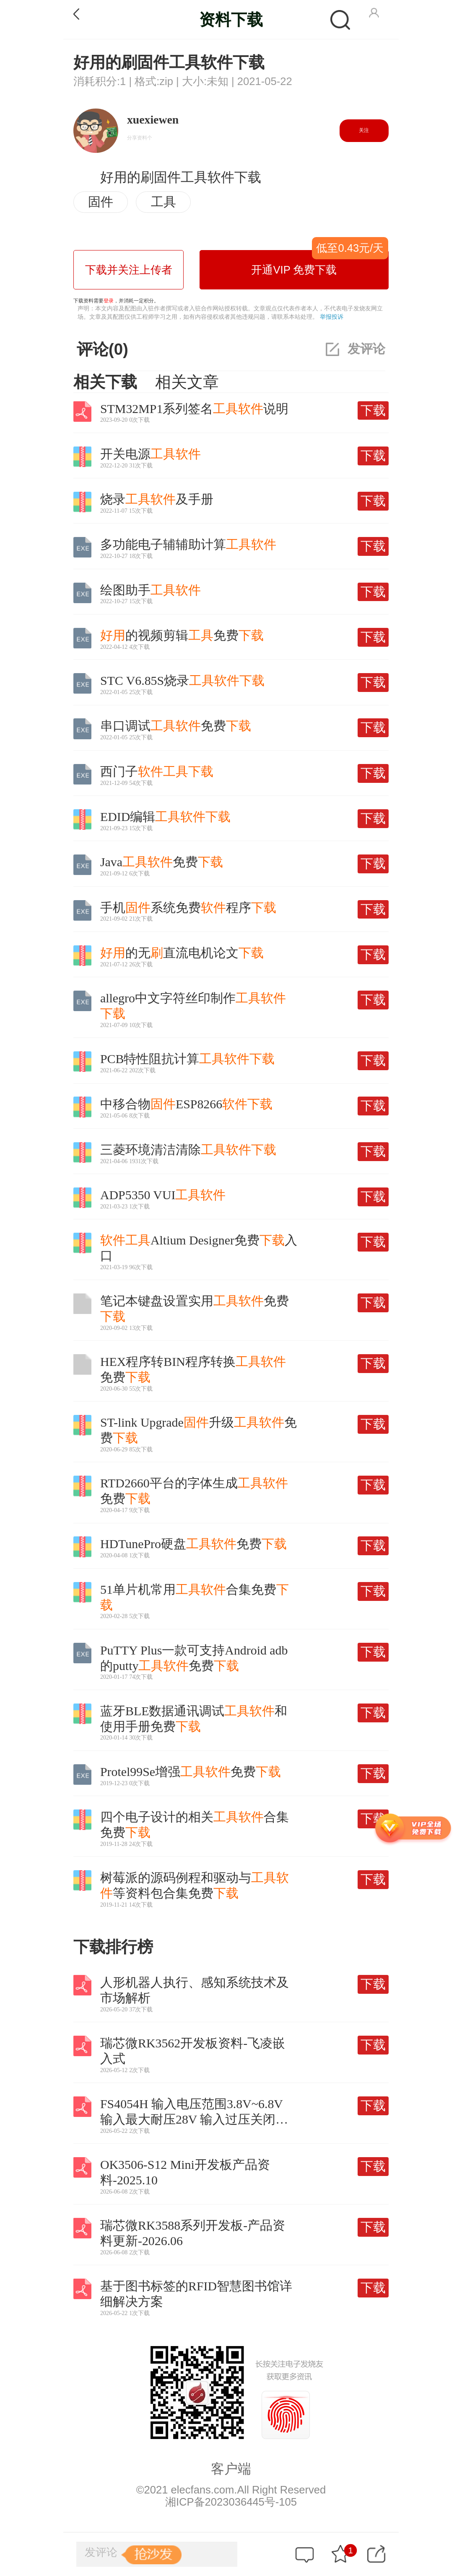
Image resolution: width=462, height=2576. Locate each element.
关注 (364, 130)
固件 (100, 202)
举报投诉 (331, 316)
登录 (109, 301)
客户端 (231, 2468)
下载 (373, 410)
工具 (163, 202)
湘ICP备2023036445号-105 (231, 2502)
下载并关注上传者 (128, 270)
